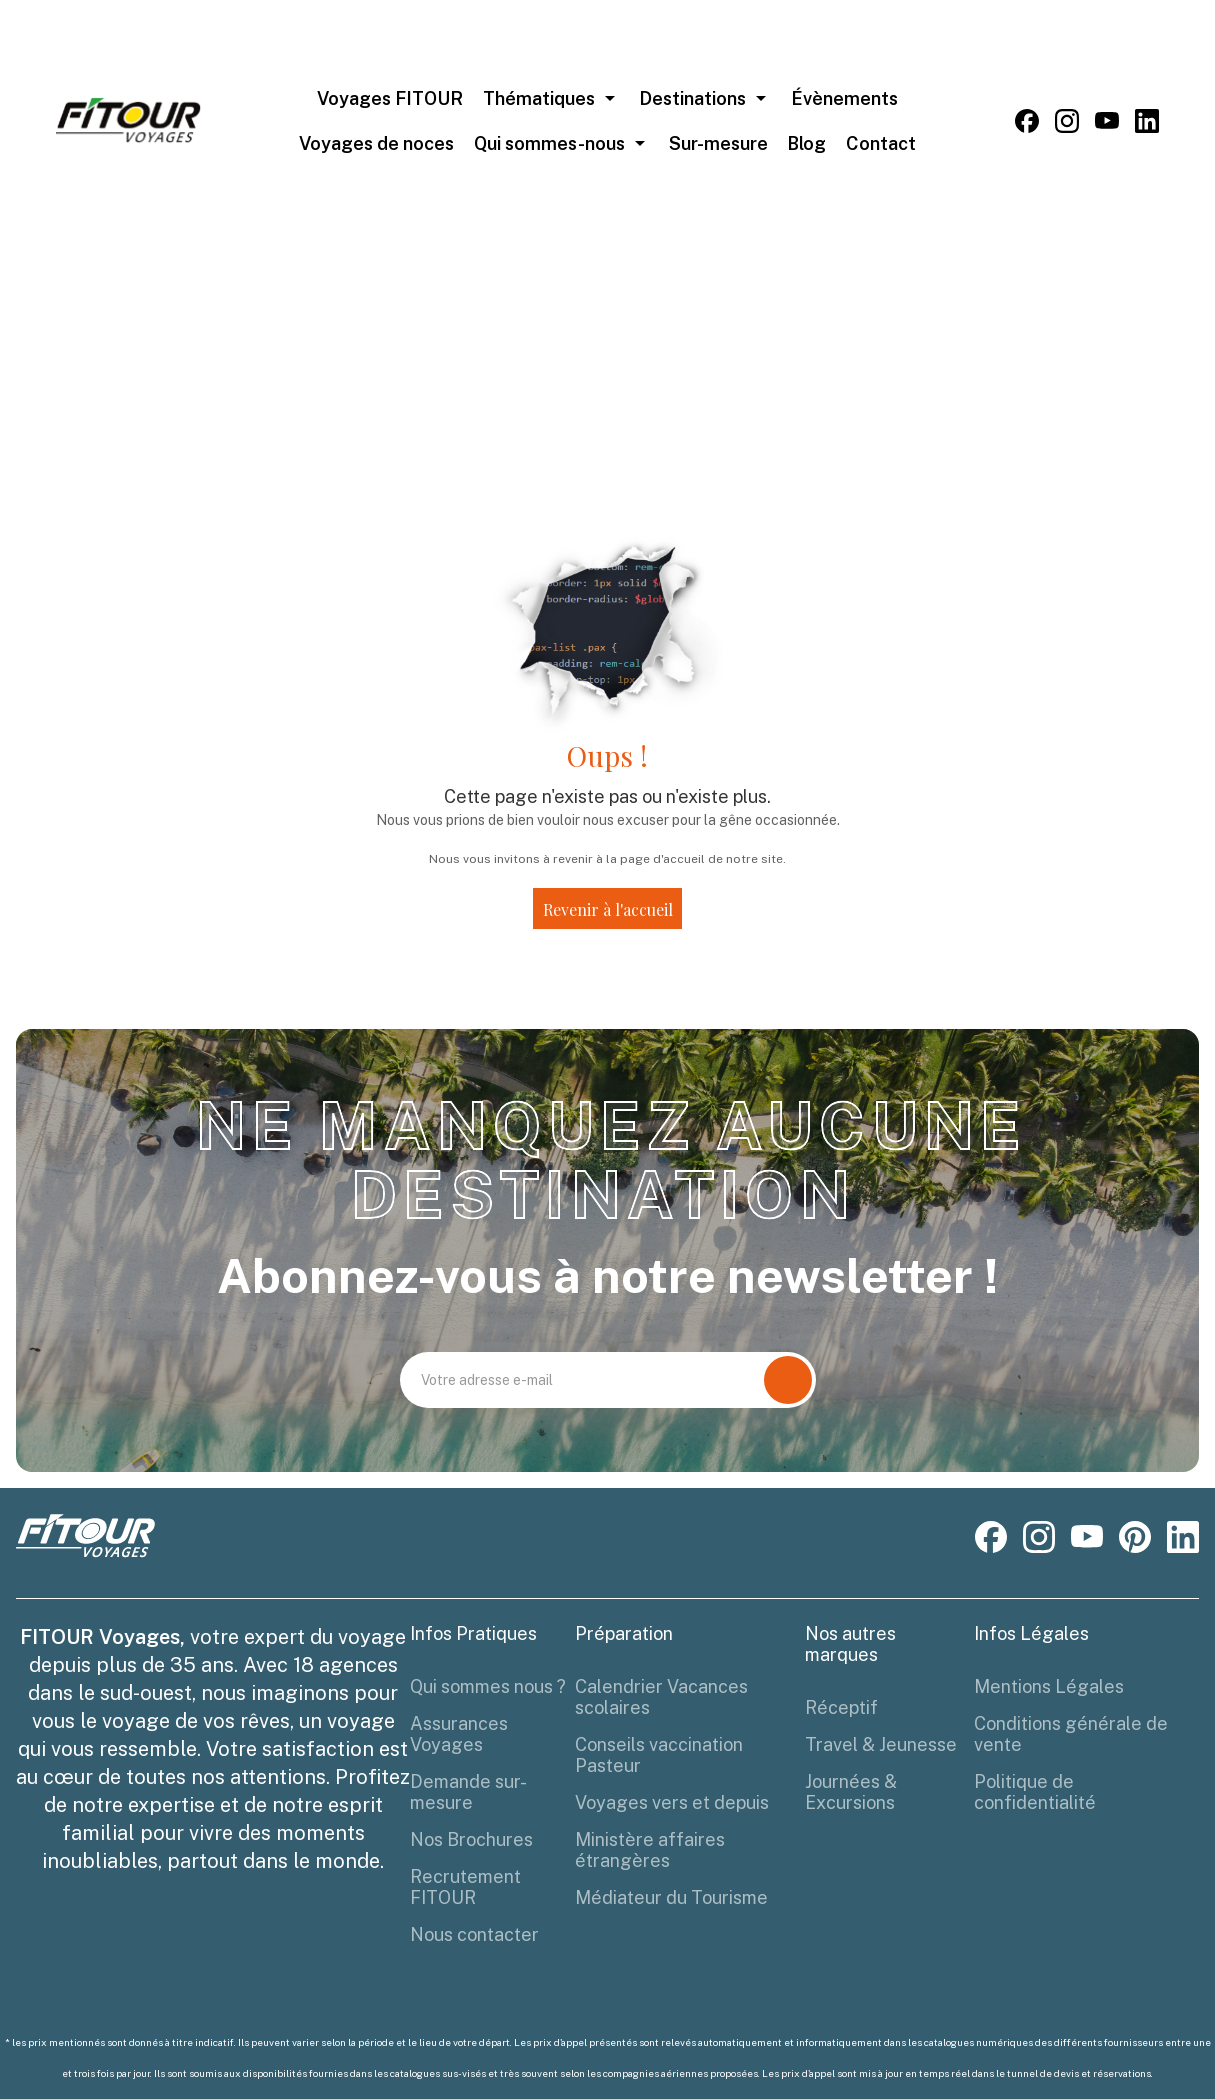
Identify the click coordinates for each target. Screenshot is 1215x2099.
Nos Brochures (471, 1839)
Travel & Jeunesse (881, 1744)
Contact (881, 143)
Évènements (844, 98)
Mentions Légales (1049, 1686)
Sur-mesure (718, 143)
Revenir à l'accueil (608, 909)
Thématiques (539, 98)
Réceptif (841, 1707)
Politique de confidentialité (1035, 1792)
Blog (806, 143)
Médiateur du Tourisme (671, 1897)
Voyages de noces (376, 143)
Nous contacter (474, 1934)
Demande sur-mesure (468, 1792)
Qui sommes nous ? (488, 1686)
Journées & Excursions (851, 1792)
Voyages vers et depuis (672, 1802)
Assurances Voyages (459, 1734)
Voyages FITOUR (390, 98)
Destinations (692, 98)
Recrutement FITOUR (465, 1887)
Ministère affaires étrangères (650, 1850)
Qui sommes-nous (549, 143)
